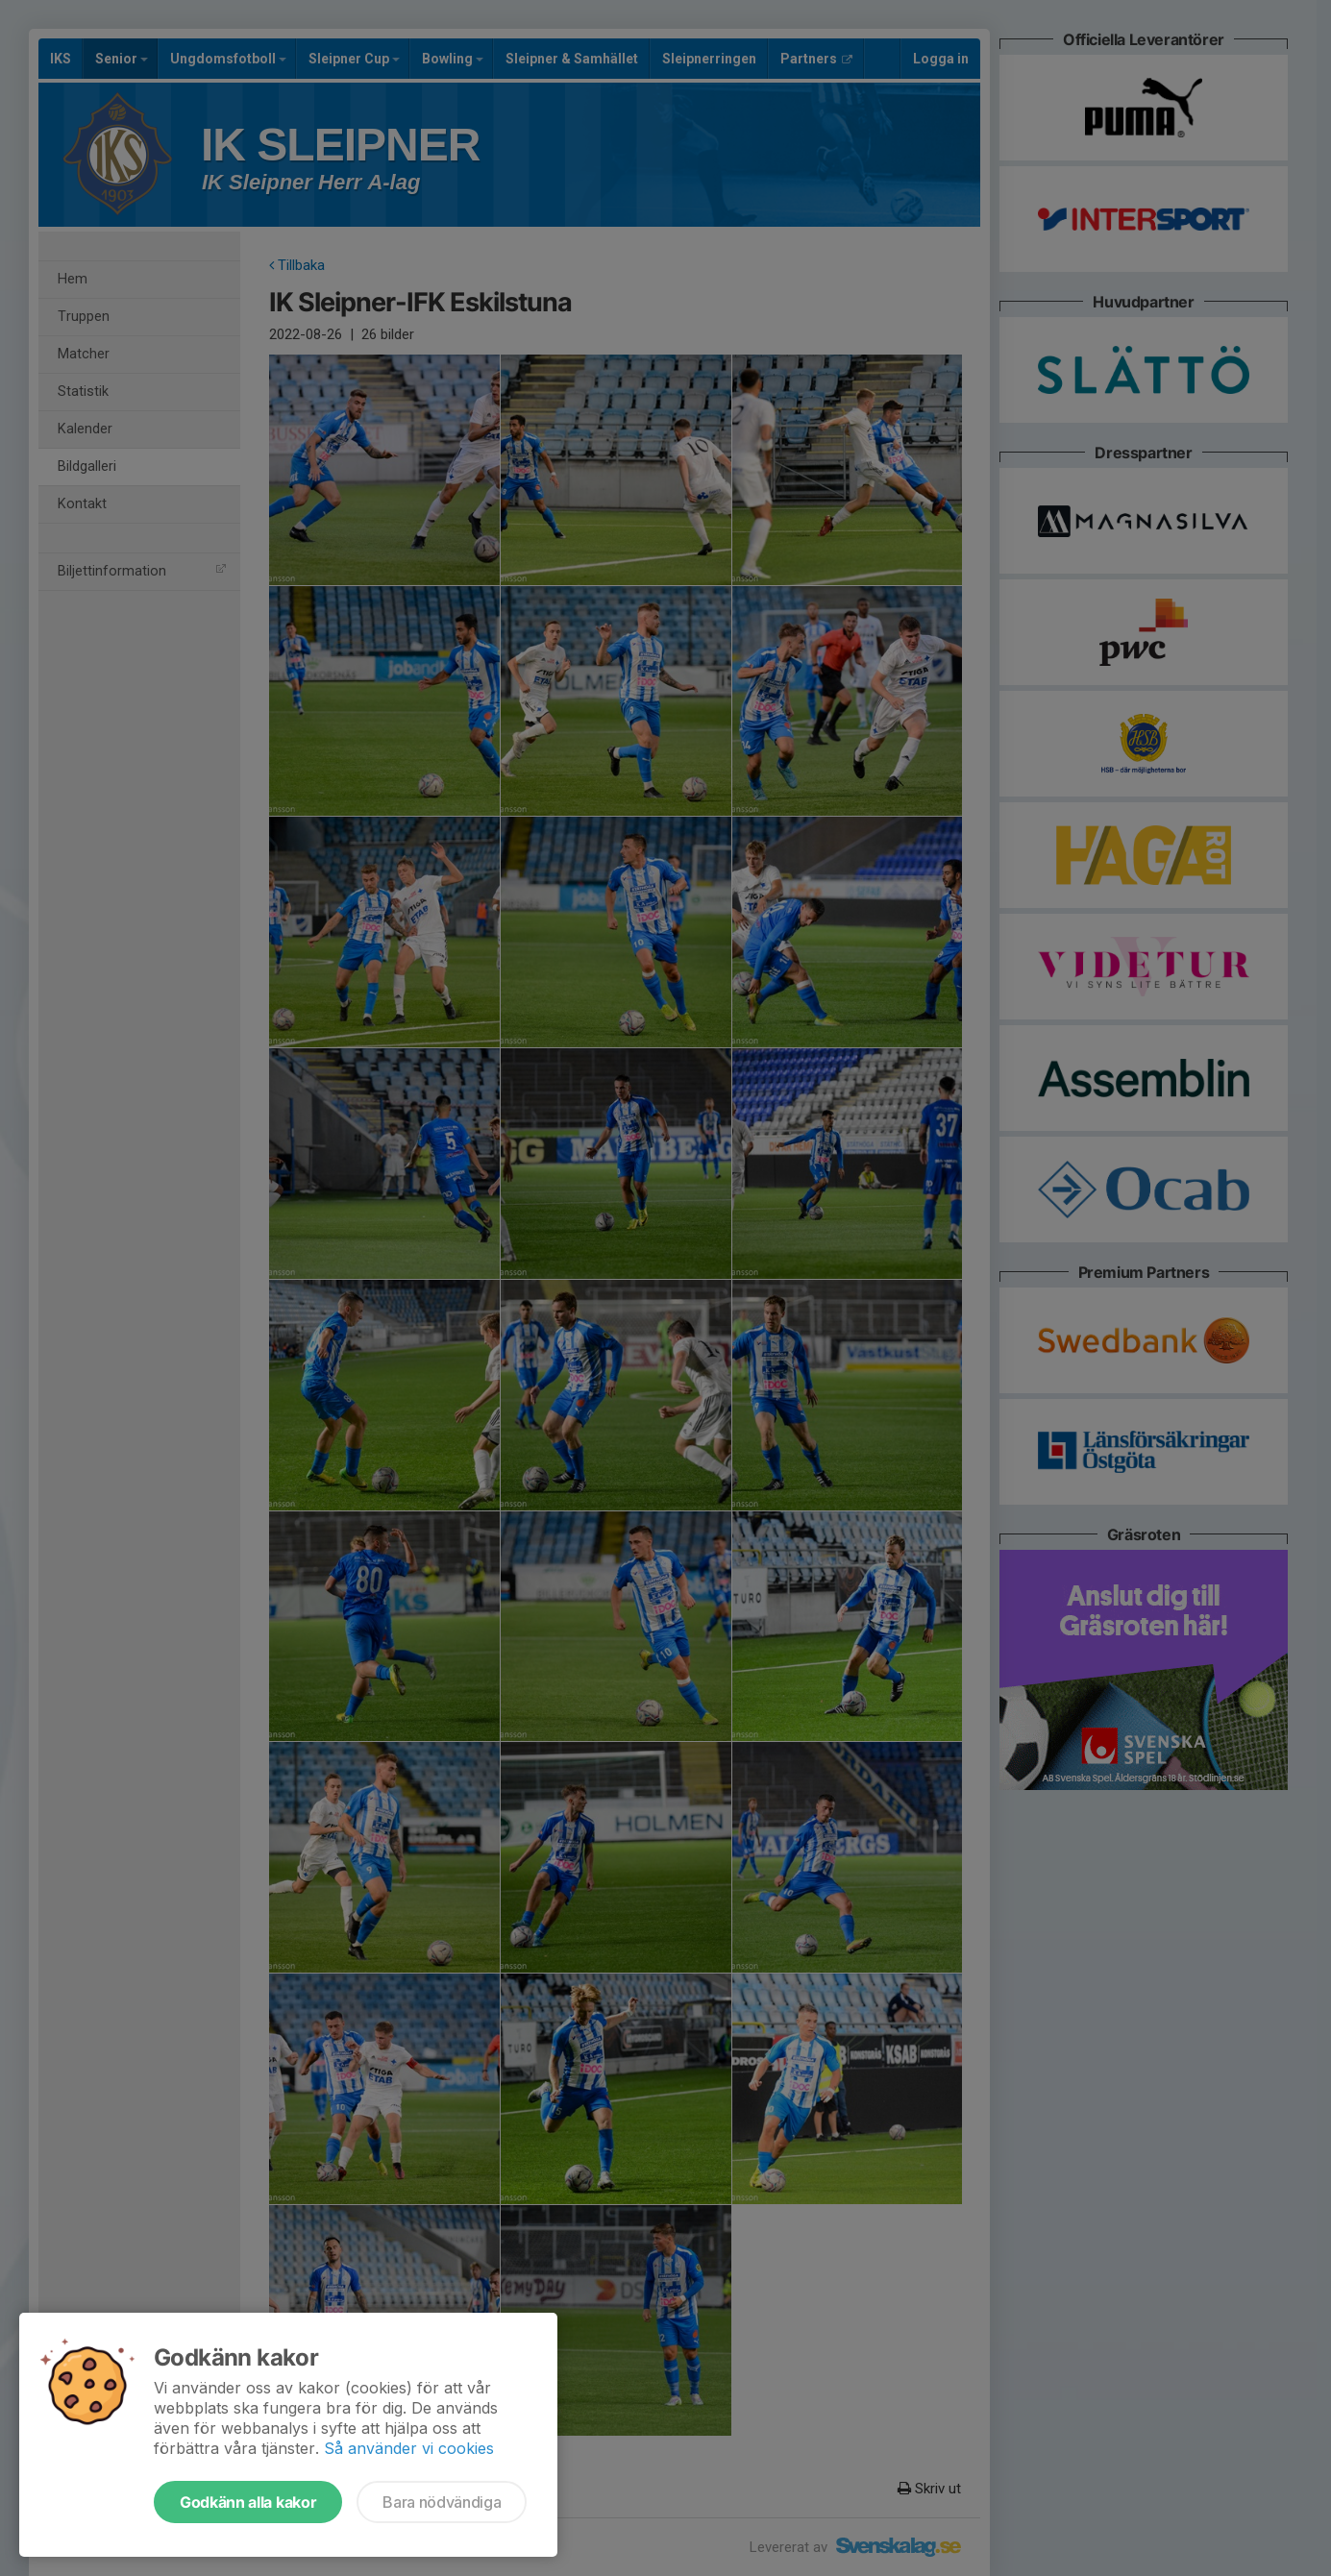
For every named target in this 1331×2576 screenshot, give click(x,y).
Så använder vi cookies (409, 2448)
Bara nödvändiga (441, 2502)
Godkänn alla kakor (248, 2502)
